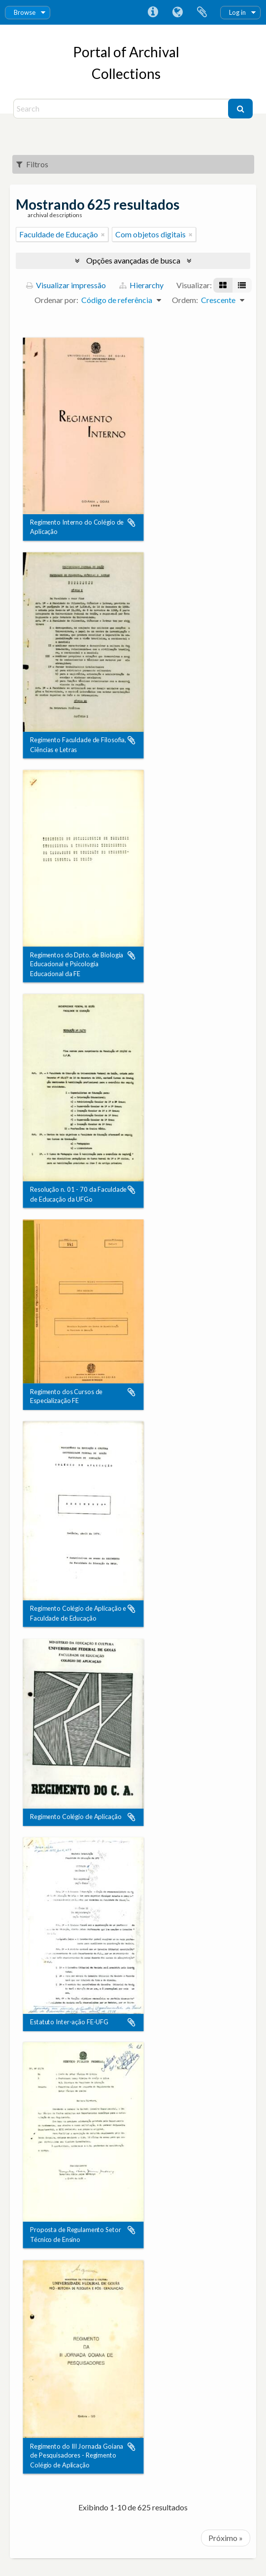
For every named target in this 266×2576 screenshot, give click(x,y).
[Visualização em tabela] (242, 285)
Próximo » (225, 2537)
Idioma (177, 12)
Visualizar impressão (66, 285)
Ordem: (185, 299)
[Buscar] (240, 108)
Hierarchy (141, 285)
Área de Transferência (202, 12)
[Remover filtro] (103, 234)
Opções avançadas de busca (133, 260)
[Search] (122, 108)
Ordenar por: (56, 299)
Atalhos (152, 12)
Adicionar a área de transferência (131, 523)
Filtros (32, 164)
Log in (237, 12)
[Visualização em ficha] (223, 285)
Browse (24, 12)
